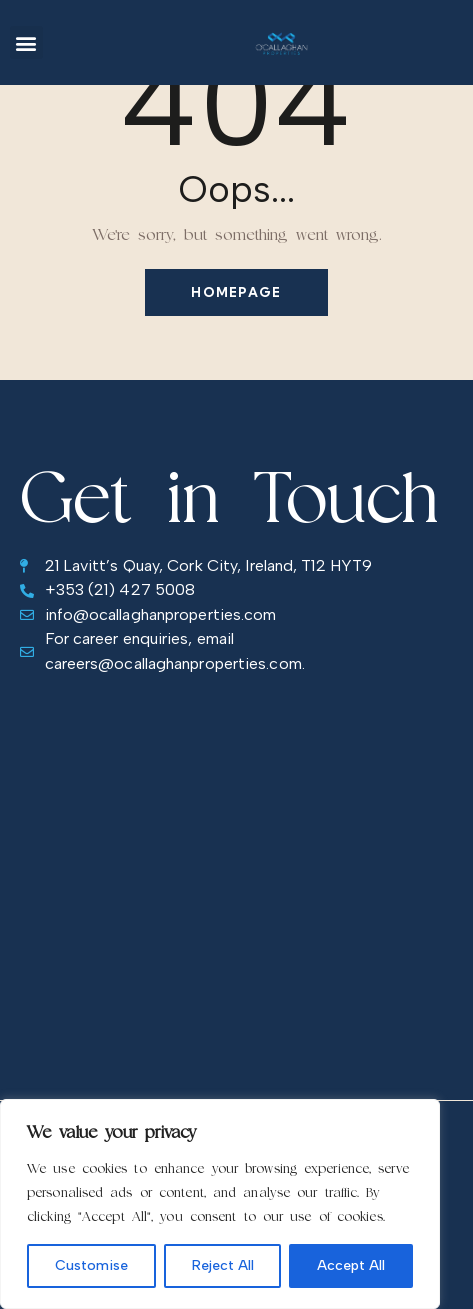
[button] (26, 42)
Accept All (351, 1265)
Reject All (223, 1265)
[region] (220, 1204)
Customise (91, 1265)
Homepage (236, 292)
